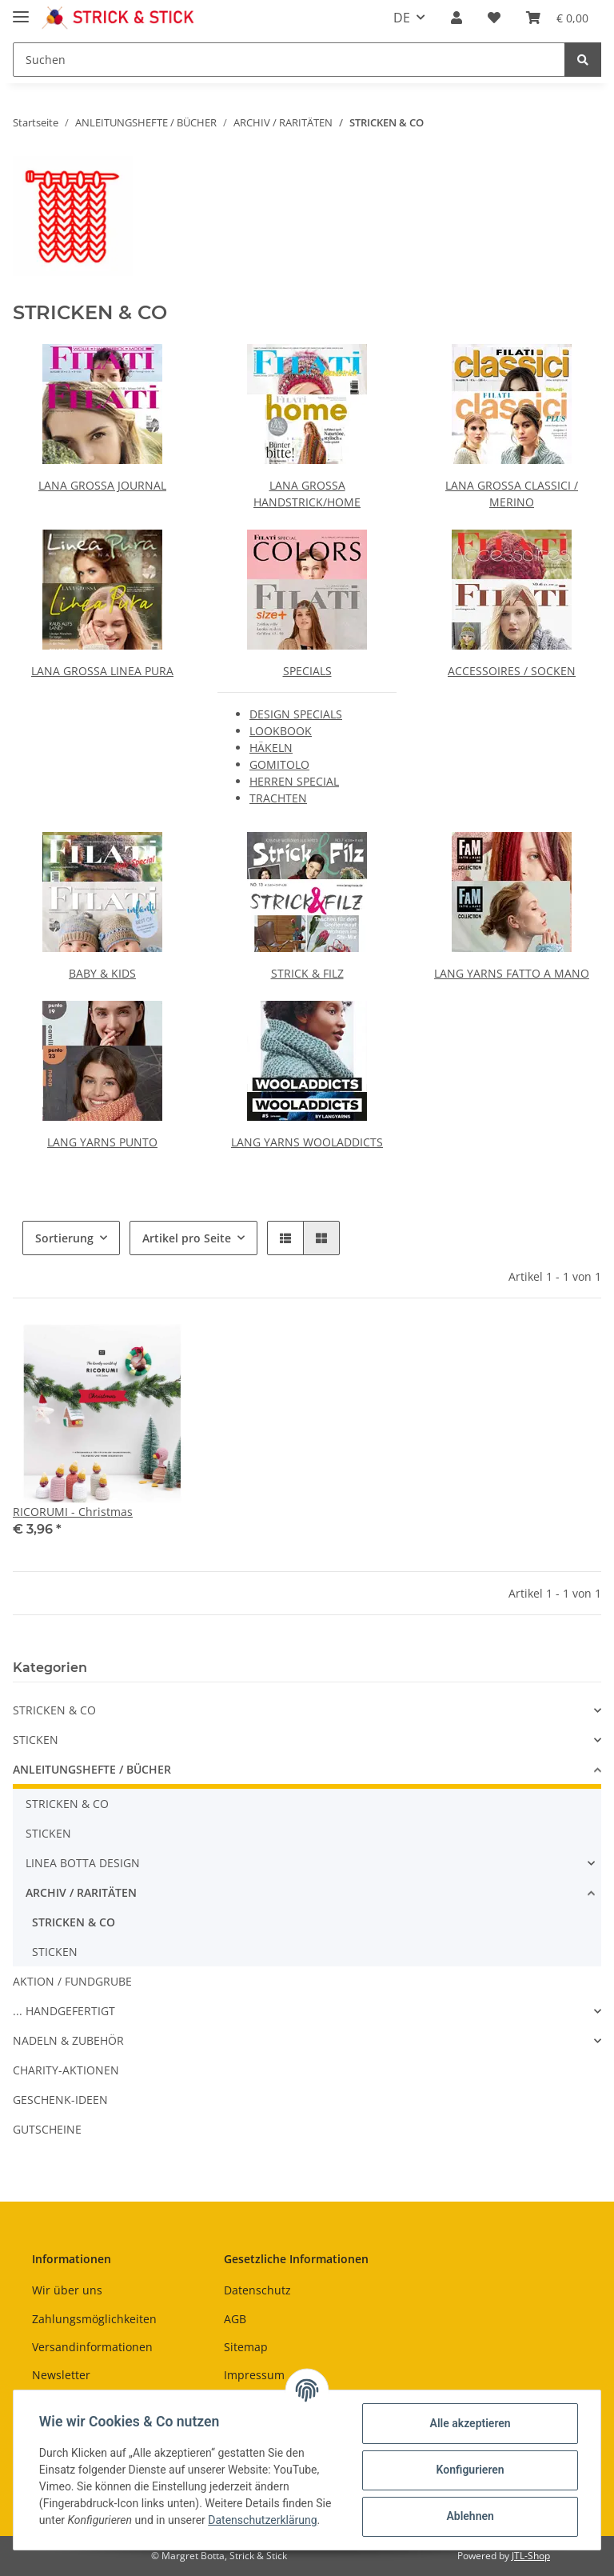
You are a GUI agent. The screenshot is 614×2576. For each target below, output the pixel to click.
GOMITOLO (279, 764)
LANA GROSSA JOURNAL (102, 485)
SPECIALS (307, 670)
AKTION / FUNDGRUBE (72, 1981)
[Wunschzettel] (494, 18)
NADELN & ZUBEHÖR (68, 2040)
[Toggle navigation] (21, 10)
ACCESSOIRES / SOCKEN (512, 670)
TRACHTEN (278, 798)
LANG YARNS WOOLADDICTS (307, 1142)
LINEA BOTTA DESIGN (83, 1862)
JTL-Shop (531, 2555)
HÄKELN (271, 747)
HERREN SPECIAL (294, 781)
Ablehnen (469, 2516)
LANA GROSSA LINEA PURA (102, 670)
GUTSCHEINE (47, 2129)
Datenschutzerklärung (262, 2520)
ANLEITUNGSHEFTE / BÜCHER (92, 1769)
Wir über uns (67, 2290)
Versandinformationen (92, 2346)
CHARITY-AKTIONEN (66, 2070)
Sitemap (246, 2346)
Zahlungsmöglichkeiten (94, 2318)
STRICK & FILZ (307, 973)
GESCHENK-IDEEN (60, 2099)
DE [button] (401, 17)
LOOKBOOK (280, 730)
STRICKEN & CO (54, 1710)
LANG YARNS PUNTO (102, 1142)
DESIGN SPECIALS (295, 714)
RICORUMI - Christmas (73, 1511)
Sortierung (64, 1238)
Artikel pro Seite (186, 1238)
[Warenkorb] (557, 18)
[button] (456, 18)
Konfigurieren (470, 2469)
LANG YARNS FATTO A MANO (511, 973)
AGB (235, 2318)
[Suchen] (289, 59)
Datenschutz (257, 2290)
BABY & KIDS (102, 973)
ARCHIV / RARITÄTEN (81, 1892)
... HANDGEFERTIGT (64, 2010)
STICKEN (35, 1739)
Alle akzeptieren (469, 2423)
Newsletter (61, 2374)
